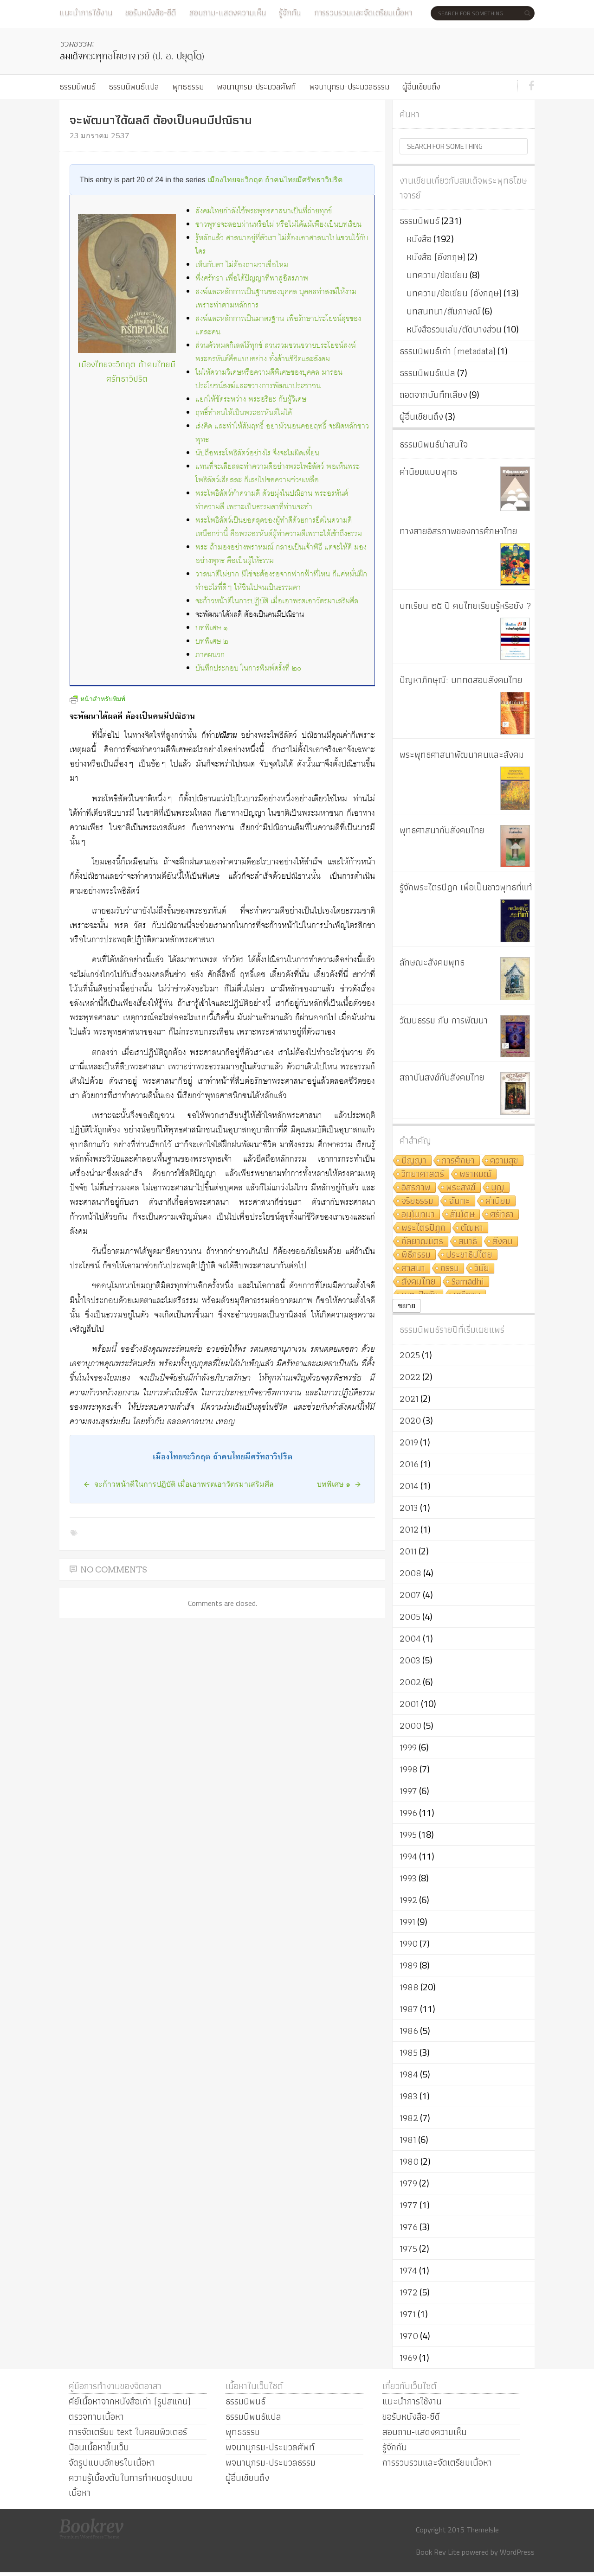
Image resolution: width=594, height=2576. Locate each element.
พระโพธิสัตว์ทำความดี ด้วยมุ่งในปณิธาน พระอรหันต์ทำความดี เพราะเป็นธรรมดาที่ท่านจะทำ (271, 500)
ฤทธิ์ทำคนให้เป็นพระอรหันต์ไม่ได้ (243, 413)
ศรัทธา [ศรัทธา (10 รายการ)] (502, 1215)
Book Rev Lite (438, 2551)
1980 (409, 2161)
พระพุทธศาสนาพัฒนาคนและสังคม (462, 754)
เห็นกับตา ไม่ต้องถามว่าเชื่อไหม (241, 265)
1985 (409, 2052)
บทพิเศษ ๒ (211, 641)
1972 (409, 2292)
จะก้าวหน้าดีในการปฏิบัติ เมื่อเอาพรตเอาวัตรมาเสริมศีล (276, 601)
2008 (410, 1573)
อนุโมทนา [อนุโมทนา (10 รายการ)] (418, 1215)
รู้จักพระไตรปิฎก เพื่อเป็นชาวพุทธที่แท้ (466, 887)
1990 (409, 1943)
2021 (409, 1398)
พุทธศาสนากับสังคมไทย (442, 830)
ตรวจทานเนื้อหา (96, 2416)
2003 (410, 1660)
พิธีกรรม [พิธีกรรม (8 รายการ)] (416, 1255)
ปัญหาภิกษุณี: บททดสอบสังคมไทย (461, 679)
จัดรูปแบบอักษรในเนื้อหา (112, 2462)
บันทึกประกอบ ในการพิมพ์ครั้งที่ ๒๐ (248, 668)
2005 (410, 1616)
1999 (408, 1747)
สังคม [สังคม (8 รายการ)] (502, 1241)
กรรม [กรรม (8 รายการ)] (449, 1268)
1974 (408, 2270)
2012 (409, 1529)
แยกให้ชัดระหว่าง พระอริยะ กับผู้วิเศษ (250, 399)
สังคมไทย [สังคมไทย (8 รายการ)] (418, 1282)
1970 (409, 2335)
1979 (408, 2183)
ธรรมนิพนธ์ (77, 86)
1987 (409, 2008)
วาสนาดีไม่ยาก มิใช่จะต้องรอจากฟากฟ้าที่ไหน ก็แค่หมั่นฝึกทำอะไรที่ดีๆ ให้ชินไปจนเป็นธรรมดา (281, 581)
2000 (410, 1725)
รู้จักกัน (290, 12)
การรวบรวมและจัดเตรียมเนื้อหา (363, 12)
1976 (409, 2226)
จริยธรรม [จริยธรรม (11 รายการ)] (417, 1201)
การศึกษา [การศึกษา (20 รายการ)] (458, 1161)
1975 (408, 2248)
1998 (409, 1769)
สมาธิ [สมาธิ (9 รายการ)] (467, 1241)
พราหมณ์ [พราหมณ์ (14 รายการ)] (475, 1174)
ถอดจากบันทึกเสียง (433, 394)
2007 (410, 1594)
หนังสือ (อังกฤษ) (436, 256)
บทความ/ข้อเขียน (437, 275)
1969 (408, 2357)
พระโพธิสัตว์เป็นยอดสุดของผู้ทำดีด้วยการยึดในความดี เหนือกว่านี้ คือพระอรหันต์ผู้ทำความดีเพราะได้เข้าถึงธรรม (278, 527)
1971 (408, 2314)
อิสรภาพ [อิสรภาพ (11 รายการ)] (416, 1188)
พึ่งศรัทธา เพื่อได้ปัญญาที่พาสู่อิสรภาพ (251, 278)
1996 (408, 1812)
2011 (408, 1551)
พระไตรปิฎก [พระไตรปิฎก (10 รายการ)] (423, 1228)
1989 (409, 1965)
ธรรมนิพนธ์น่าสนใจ (434, 444)
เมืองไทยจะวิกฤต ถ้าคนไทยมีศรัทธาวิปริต (274, 180)
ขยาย (406, 1306)
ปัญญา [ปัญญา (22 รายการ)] (413, 1161)
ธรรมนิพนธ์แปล (134, 86)
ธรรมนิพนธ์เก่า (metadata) (448, 351)
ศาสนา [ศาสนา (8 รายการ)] (413, 1268)
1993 (408, 1878)
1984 (409, 2074)
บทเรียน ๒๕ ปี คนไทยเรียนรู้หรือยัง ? (465, 605)
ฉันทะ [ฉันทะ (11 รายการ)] (459, 1201)
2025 (410, 1355)
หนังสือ (419, 238)
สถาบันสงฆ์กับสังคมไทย (442, 1077)
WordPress (517, 2551)
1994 (408, 1856)
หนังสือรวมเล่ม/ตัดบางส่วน (454, 329)
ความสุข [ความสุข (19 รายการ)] (504, 1161)
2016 (409, 1464)
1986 (409, 2030)
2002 (410, 1682)
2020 (410, 1420)
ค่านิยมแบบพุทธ (428, 471)
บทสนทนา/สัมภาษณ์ (443, 311)
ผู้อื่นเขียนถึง (421, 86)
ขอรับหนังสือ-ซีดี (150, 12)
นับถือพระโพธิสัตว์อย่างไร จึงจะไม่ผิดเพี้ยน (257, 453)
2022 (410, 1376)
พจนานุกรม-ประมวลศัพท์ (256, 86)
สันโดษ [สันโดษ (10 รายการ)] (462, 1215)
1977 (409, 2205)
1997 (408, 1790)
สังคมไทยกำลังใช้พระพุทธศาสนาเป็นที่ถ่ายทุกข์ (263, 211)
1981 (408, 2139)
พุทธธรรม (188, 86)
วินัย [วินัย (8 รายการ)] (481, 1268)
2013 (409, 1507)
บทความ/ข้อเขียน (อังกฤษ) (454, 293)
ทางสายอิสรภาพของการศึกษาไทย (458, 531)
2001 (409, 1703)
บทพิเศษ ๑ (211, 628)
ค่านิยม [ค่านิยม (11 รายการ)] (497, 1201)
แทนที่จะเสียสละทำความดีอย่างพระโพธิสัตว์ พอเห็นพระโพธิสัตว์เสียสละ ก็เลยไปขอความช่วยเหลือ (277, 473)
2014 (409, 1485)
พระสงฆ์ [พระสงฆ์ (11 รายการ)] (461, 1188)
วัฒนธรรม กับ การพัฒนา (444, 1020)
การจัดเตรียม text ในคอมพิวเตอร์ (128, 2431)
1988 (409, 1987)
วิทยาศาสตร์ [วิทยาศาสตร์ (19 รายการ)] (422, 1174)
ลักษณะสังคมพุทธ (432, 962)
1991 (407, 1921)
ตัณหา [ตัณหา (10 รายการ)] (472, 1228)
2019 (409, 1442)
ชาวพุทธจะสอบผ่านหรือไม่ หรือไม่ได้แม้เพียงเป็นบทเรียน (278, 224)
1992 (408, 1899)
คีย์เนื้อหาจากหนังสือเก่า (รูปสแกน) (130, 2401)
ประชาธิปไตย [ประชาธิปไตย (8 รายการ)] (469, 1255)
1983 (409, 2096)
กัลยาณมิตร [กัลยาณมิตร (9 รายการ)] (422, 1241)
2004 (410, 1638)
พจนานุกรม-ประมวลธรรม (349, 86)
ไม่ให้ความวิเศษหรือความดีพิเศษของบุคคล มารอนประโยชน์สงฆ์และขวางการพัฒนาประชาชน (268, 379)
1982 (409, 2117)
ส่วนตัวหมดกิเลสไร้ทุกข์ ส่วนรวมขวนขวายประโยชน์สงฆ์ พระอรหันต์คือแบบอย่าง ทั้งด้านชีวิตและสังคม (275, 352)
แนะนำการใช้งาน (85, 12)
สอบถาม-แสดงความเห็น (227, 12)
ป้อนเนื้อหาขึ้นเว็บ (99, 2447)
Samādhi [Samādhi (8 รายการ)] (467, 1282)
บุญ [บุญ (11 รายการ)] (497, 1188)
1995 (408, 1834)
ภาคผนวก (210, 655)
